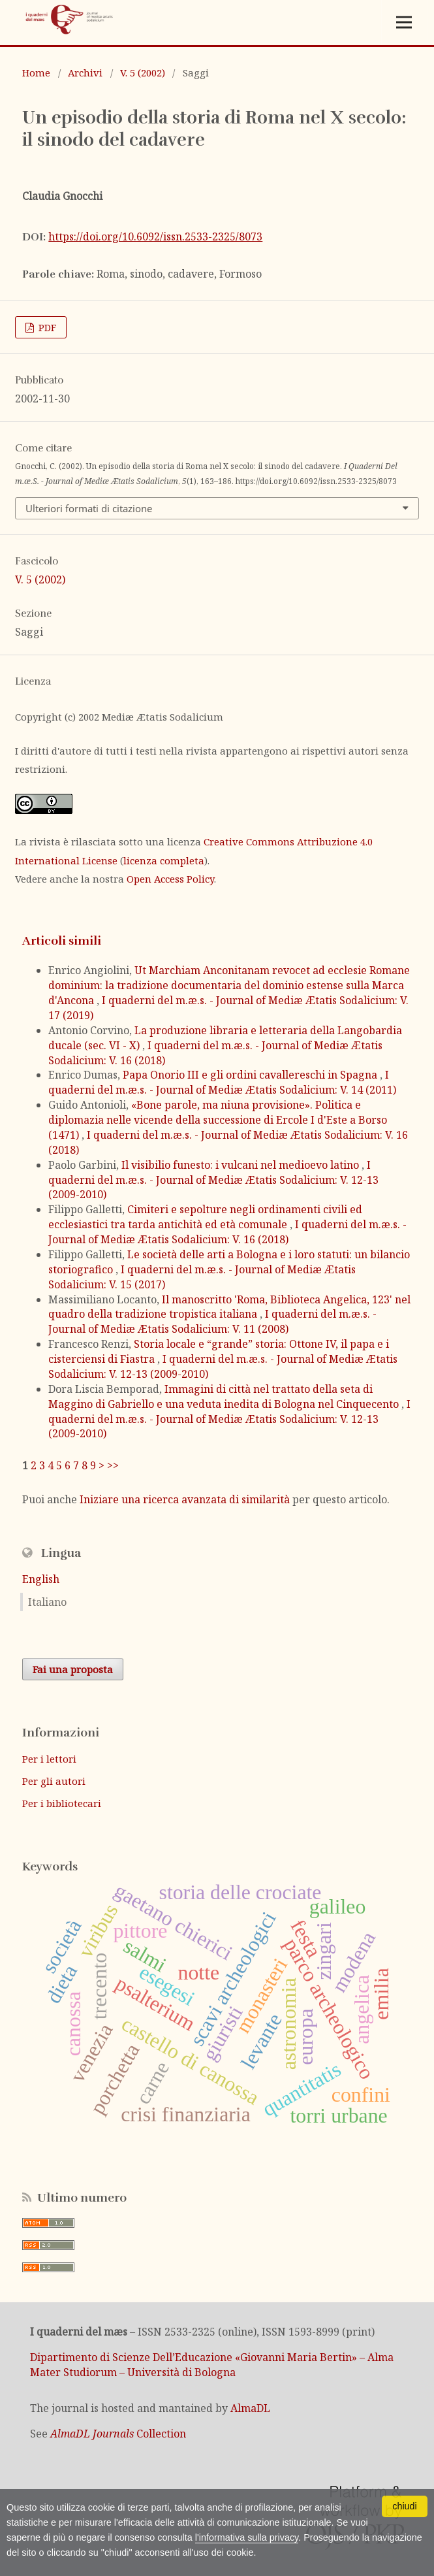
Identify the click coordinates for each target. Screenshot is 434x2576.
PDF (46, 327)
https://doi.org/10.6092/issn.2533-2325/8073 (155, 236)
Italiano (47, 1602)
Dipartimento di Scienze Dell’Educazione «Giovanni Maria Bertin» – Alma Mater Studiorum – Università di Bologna (212, 2364)
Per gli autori (53, 1780)
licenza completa (163, 860)
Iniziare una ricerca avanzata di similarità (185, 1499)
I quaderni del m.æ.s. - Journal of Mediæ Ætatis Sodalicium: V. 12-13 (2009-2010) (213, 1180)
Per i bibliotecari (61, 1803)
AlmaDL (250, 2408)
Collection (118, 2433)
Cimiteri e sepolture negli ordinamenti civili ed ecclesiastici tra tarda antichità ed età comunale (205, 1216)
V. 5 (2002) (142, 72)
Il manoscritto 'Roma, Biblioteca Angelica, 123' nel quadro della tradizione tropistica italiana (229, 1307)
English (40, 1579)
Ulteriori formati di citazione (88, 508)
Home (36, 72)
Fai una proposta (73, 1669)
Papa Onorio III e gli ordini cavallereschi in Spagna (251, 1075)
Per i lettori (49, 1758)
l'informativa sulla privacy (246, 2537)
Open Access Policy (170, 878)
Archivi (85, 72)
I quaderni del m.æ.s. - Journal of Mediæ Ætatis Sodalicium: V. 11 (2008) (212, 1321)
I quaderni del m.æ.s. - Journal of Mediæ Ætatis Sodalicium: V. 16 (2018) (227, 1232)
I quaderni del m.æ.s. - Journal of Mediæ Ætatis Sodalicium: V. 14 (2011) (222, 1082)
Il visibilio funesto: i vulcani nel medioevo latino (241, 1165)
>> (113, 1465)
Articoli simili (61, 941)
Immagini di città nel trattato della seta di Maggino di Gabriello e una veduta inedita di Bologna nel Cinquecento (224, 1396)
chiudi (404, 2506)
